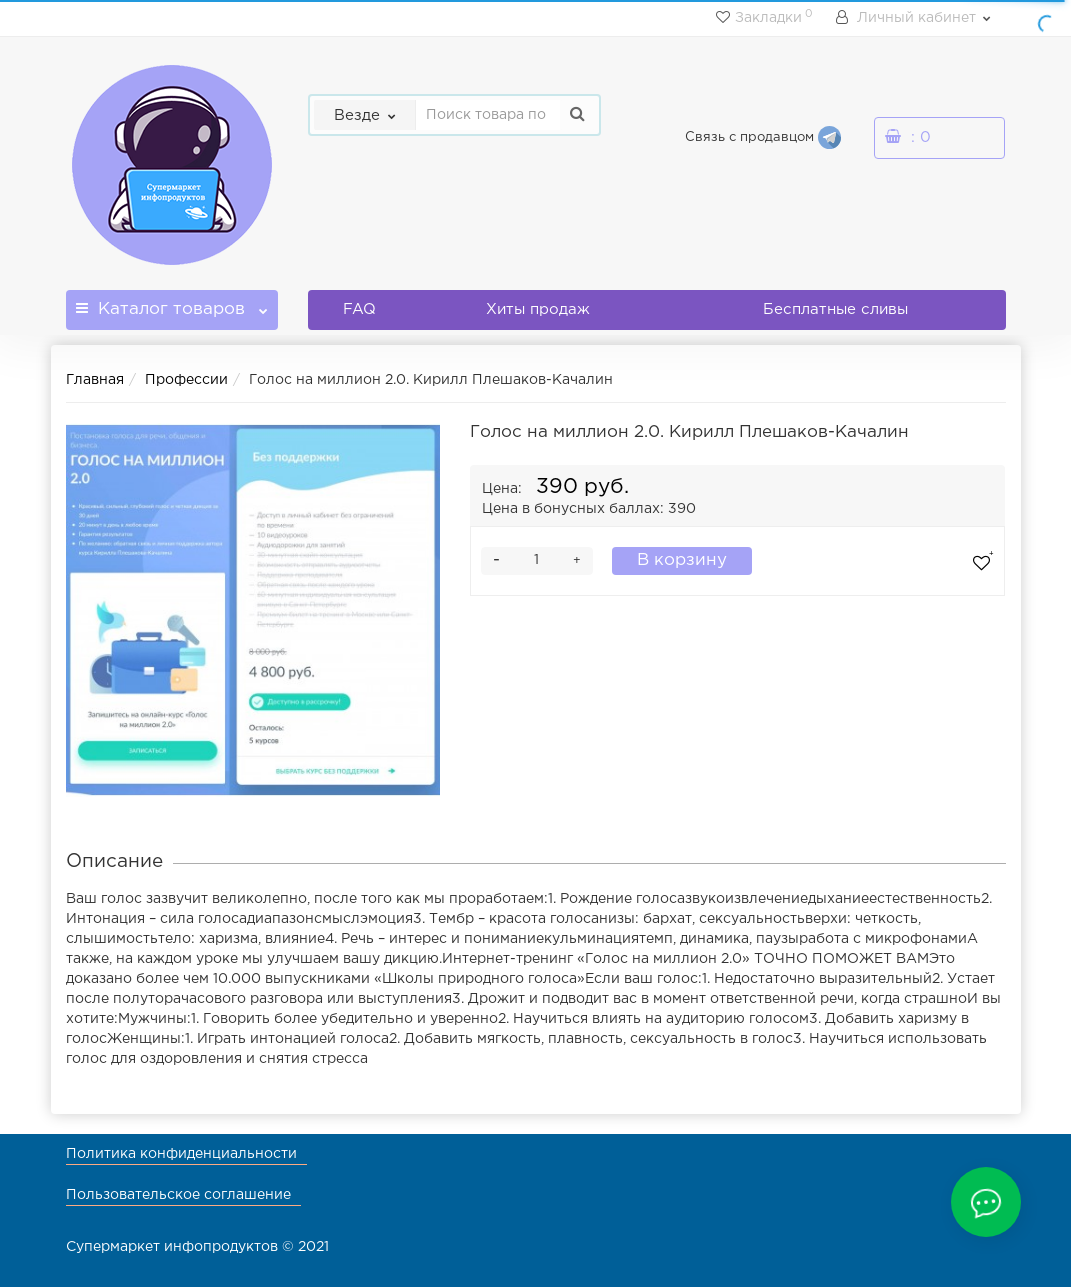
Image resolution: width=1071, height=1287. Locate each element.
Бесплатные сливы (835, 309)
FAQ (359, 309)
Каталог (172, 303)
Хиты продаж (538, 309)
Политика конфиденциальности (181, 1154)
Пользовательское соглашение (178, 1195)
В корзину (682, 560)
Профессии (186, 380)
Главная (95, 380)
